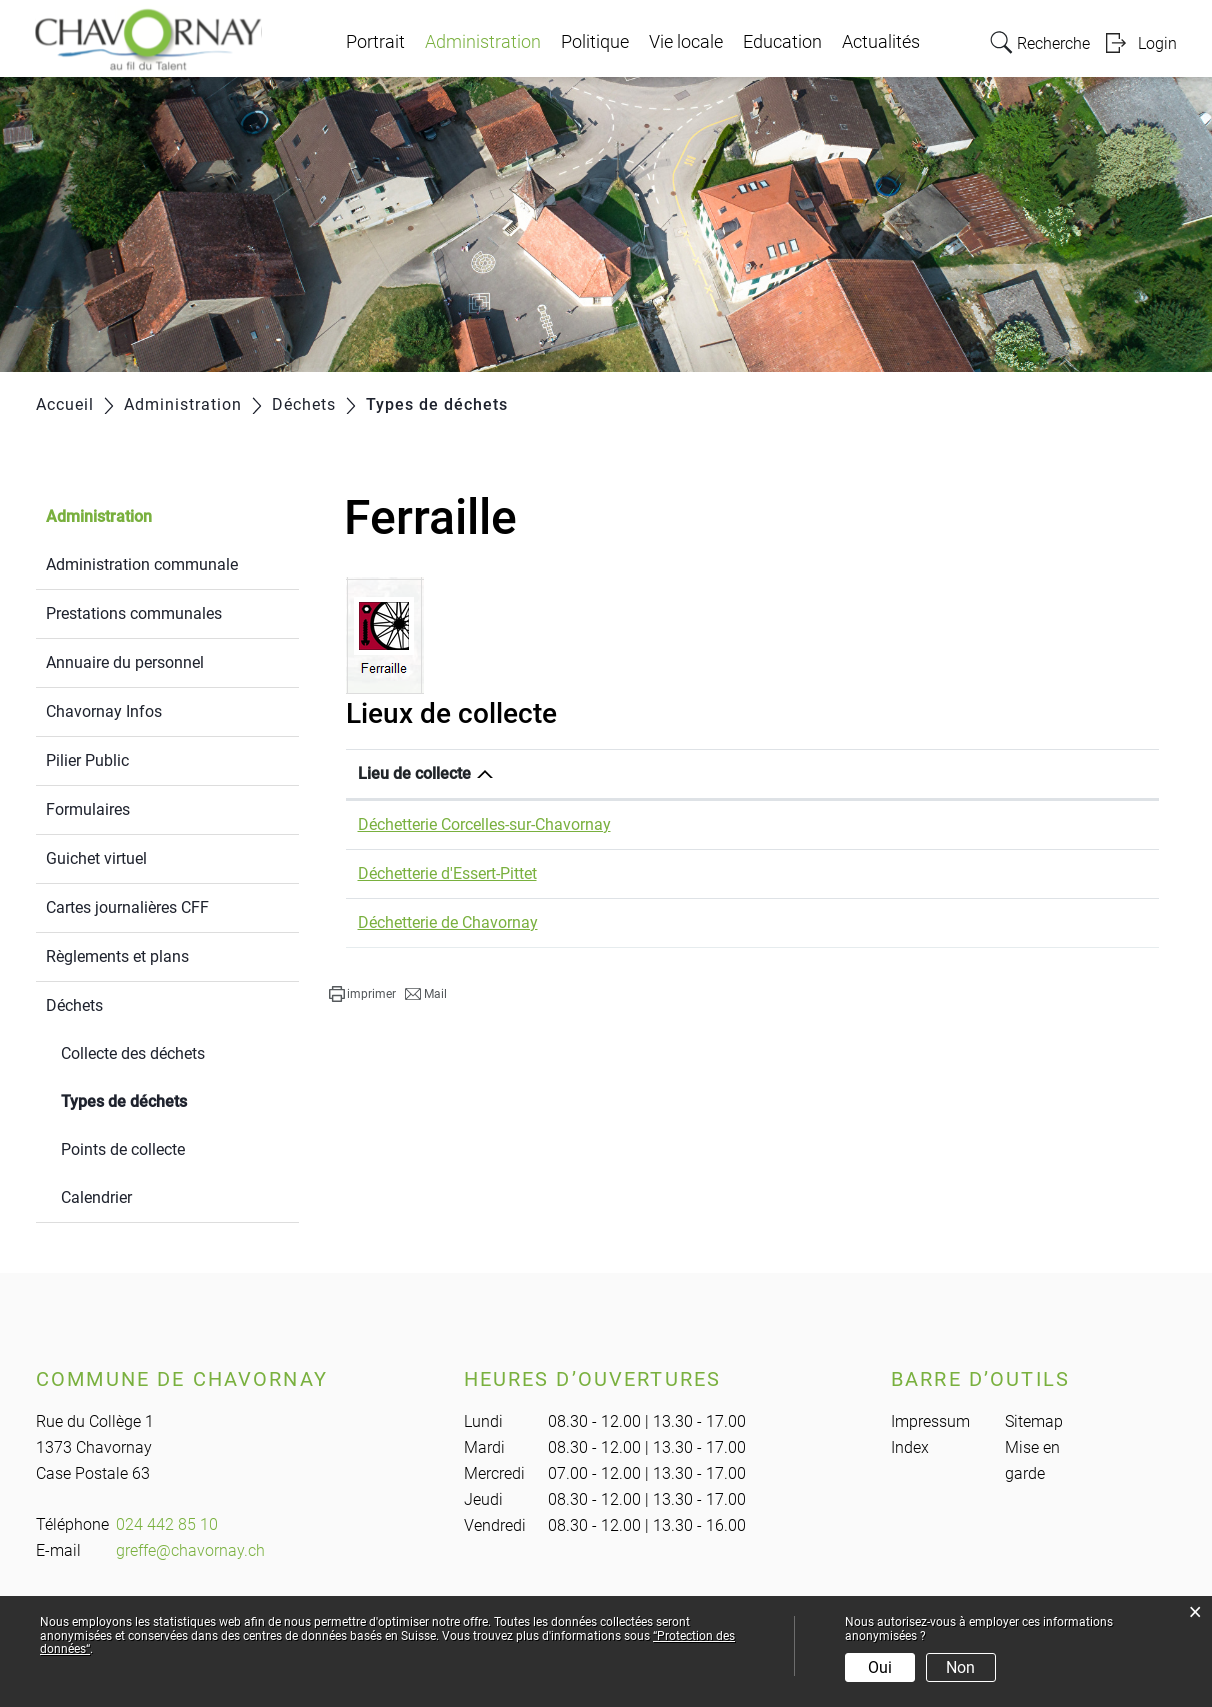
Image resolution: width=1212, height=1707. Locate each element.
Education (782, 42)
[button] (362, 994)
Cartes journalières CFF (127, 907)
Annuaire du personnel (125, 662)
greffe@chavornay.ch (190, 1550)
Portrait (375, 42)
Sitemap (1034, 1421)
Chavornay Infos (104, 711)
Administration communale (142, 564)
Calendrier (96, 1197)
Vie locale (686, 42)
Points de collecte (123, 1149)
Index (910, 1447)
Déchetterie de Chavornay (448, 922)
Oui (880, 1667)
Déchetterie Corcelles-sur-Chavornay (484, 824)
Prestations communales (134, 613)
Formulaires (88, 809)
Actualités (881, 42)
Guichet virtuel (96, 858)
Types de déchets (171, 1099)
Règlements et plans (117, 956)
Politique (595, 42)
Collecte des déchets (133, 1053)
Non (960, 1667)
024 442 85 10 (167, 1524)
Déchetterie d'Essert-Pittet (447, 873)
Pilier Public (87, 760)
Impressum (930, 1421)
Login (1157, 43)
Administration (483, 42)
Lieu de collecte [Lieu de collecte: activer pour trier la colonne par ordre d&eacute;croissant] (414, 773)
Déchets (74, 1005)
